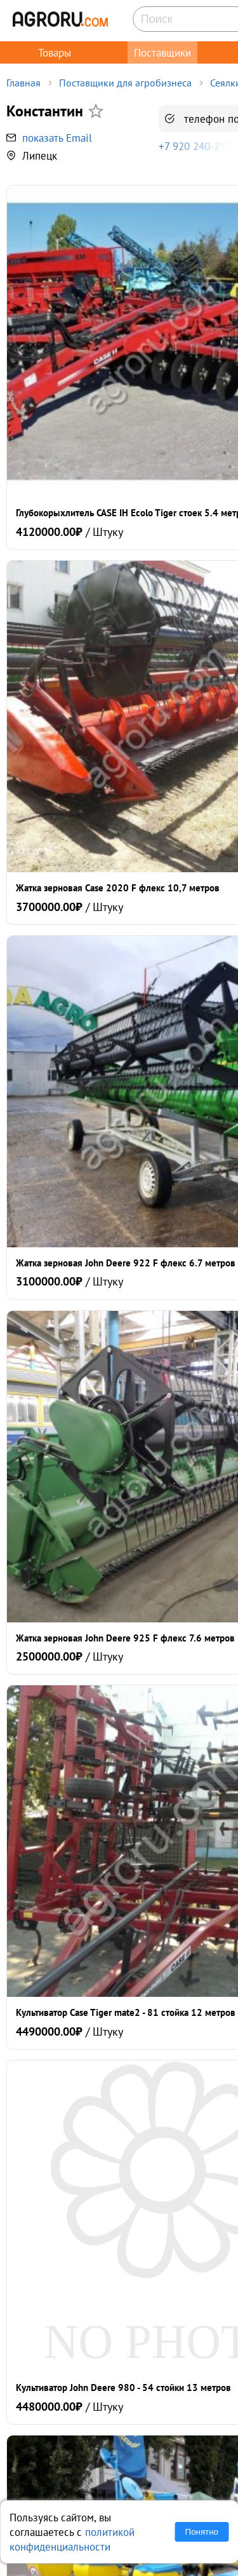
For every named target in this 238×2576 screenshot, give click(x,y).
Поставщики (162, 52)
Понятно (201, 2532)
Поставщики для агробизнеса (125, 82)
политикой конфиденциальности (72, 2539)
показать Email (57, 137)
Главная (23, 82)
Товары (54, 52)
